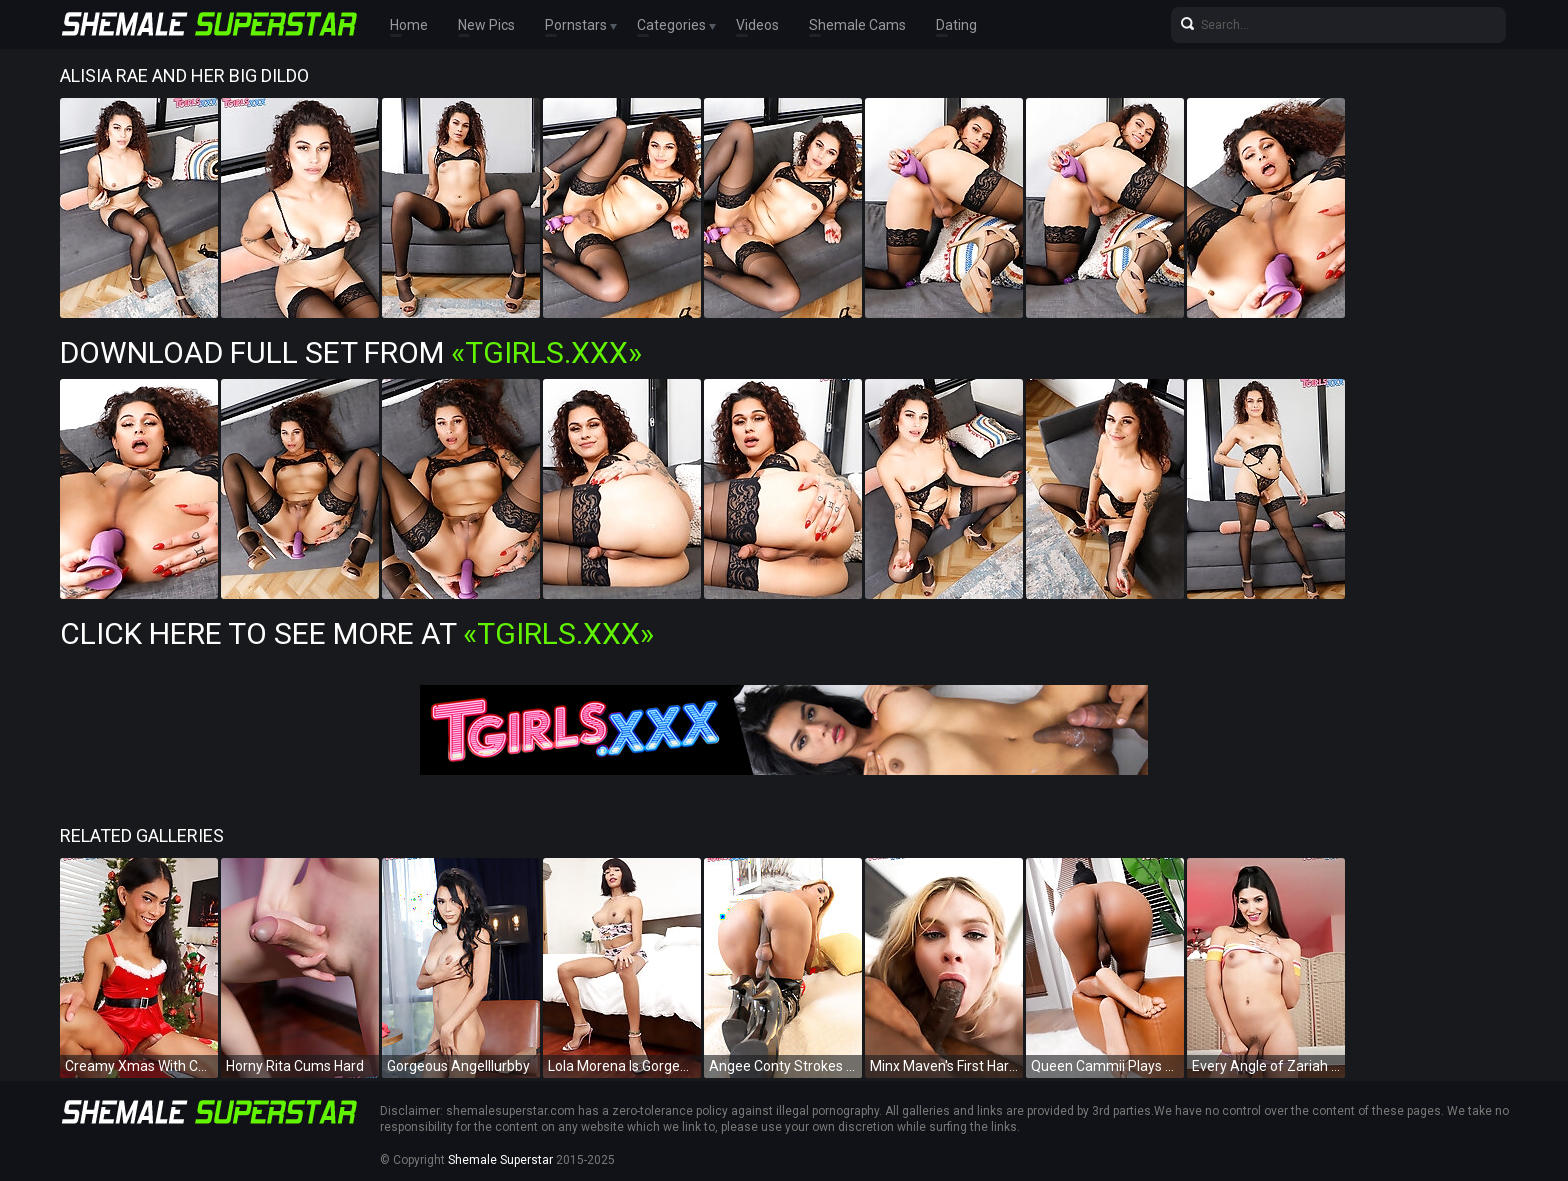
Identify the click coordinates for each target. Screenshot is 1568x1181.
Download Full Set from (351, 352)
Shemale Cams (857, 25)
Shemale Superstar (500, 1160)
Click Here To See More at (357, 633)
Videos (757, 25)
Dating (956, 25)
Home (409, 25)
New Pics (486, 25)
